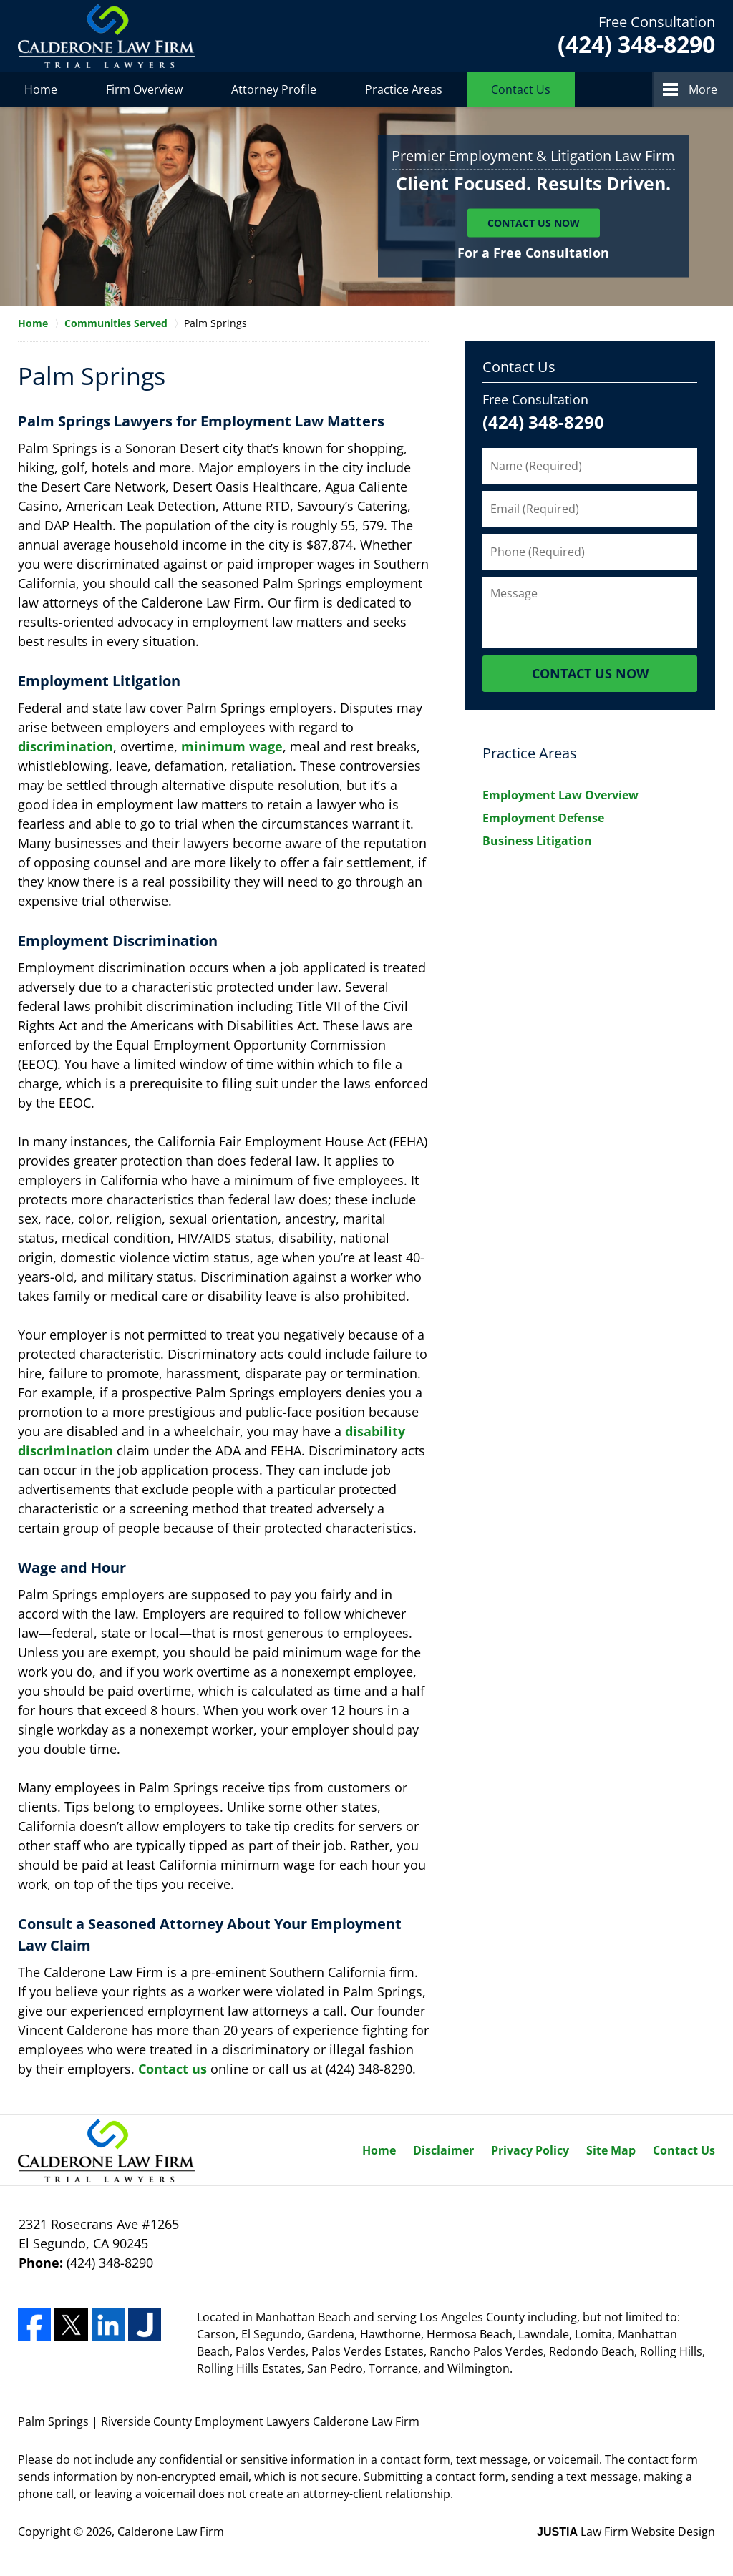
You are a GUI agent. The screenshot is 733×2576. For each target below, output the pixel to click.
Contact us (172, 2068)
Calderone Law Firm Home (106, 36)
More (703, 89)
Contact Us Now (533, 223)
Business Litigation (537, 841)
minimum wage (232, 746)
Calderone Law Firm (170, 2532)
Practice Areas (403, 89)
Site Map (611, 2150)
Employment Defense (543, 818)
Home (40, 89)
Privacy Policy (530, 2150)
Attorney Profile (273, 89)
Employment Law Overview (560, 795)
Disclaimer (443, 2150)
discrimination (65, 746)
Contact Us (520, 89)
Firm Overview (144, 89)
